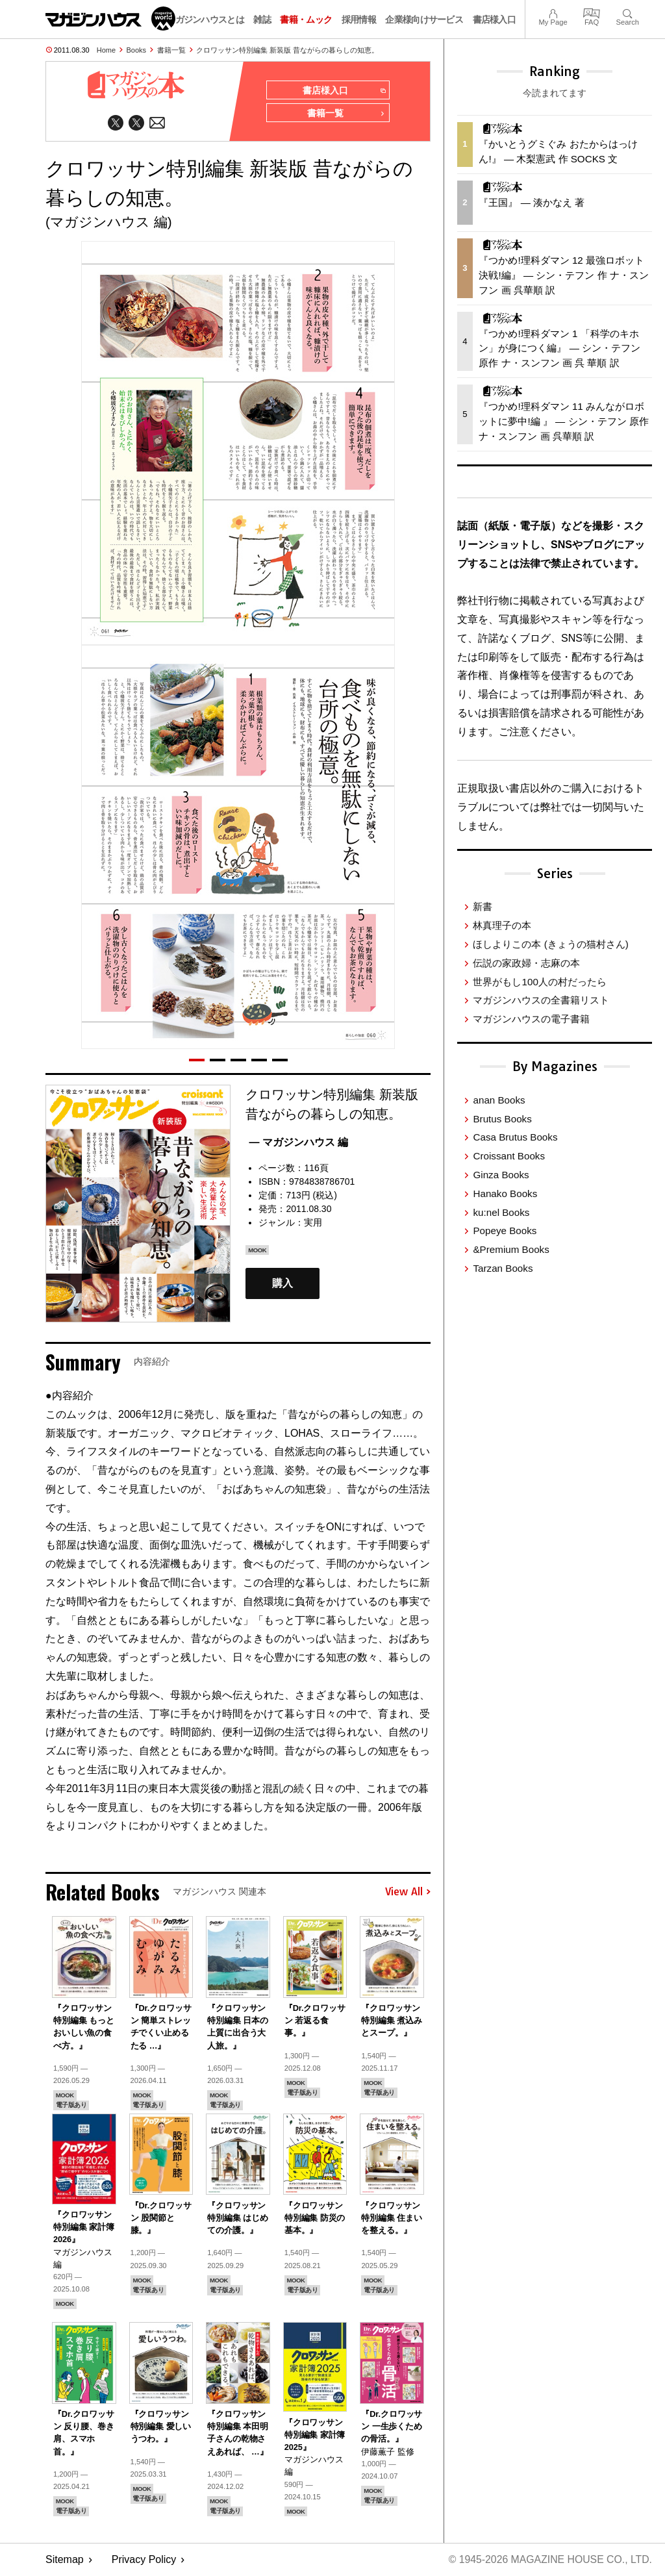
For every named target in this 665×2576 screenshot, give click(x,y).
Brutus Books (502, 1118)
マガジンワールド (110, 18)
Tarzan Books (503, 1268)
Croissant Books (509, 1155)
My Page (552, 12)
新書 (482, 906)
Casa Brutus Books (515, 1137)
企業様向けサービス (424, 19)
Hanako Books (505, 1193)
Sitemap (64, 2560)
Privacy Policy (144, 2560)
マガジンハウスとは (205, 19)
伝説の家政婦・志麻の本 (526, 962)
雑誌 (262, 19)
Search (628, 12)
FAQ (592, 12)
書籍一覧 (171, 50)
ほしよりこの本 (550, 944)
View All (408, 1893)
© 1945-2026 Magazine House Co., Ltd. (549, 2560)
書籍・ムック (306, 19)
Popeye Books (504, 1230)
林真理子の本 (502, 925)
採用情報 (359, 19)
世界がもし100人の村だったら (539, 981)
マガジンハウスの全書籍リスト (541, 999)
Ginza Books (501, 1174)
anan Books (499, 1099)
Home (106, 50)
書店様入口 (494, 19)
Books (137, 50)
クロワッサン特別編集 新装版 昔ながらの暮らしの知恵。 (287, 50)
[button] (197, 1060)
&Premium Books (511, 1249)
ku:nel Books (501, 1212)
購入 (282, 1283)
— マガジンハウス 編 (298, 1142)
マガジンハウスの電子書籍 (531, 1018)
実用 (313, 1224)
